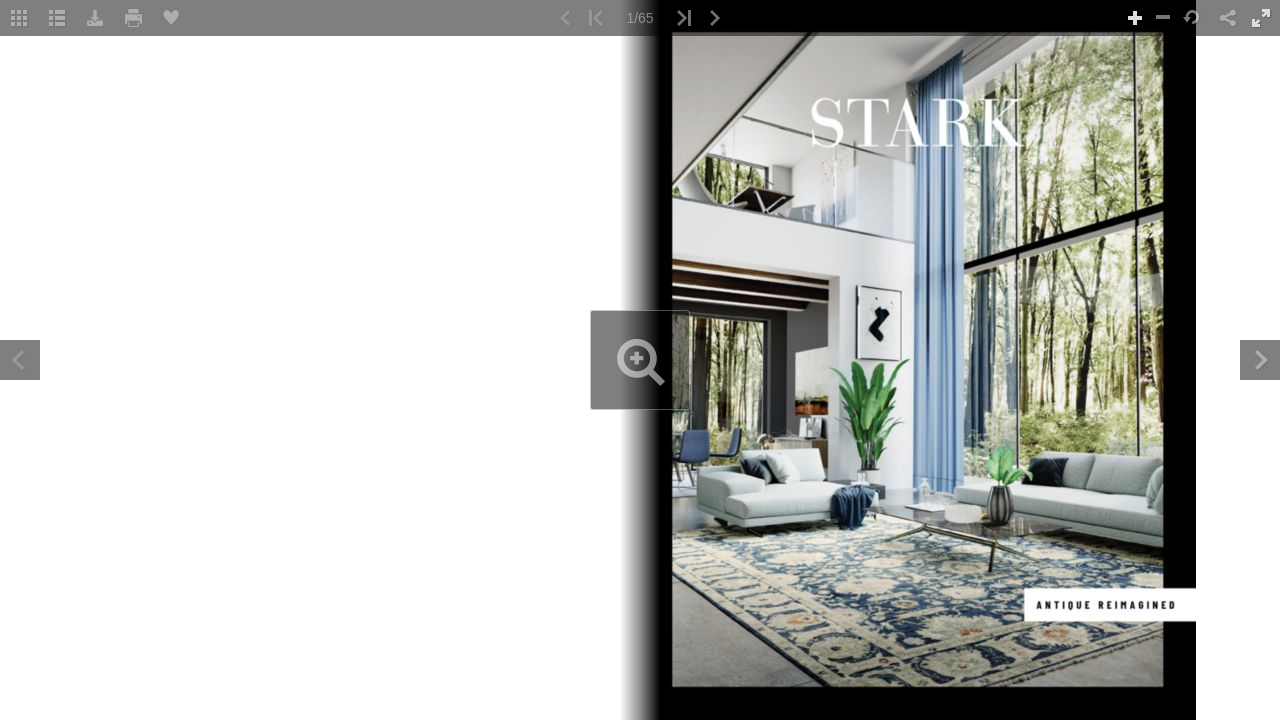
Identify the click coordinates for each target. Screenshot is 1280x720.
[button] (19, 18)
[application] (640, 360)
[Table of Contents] (57, 18)
